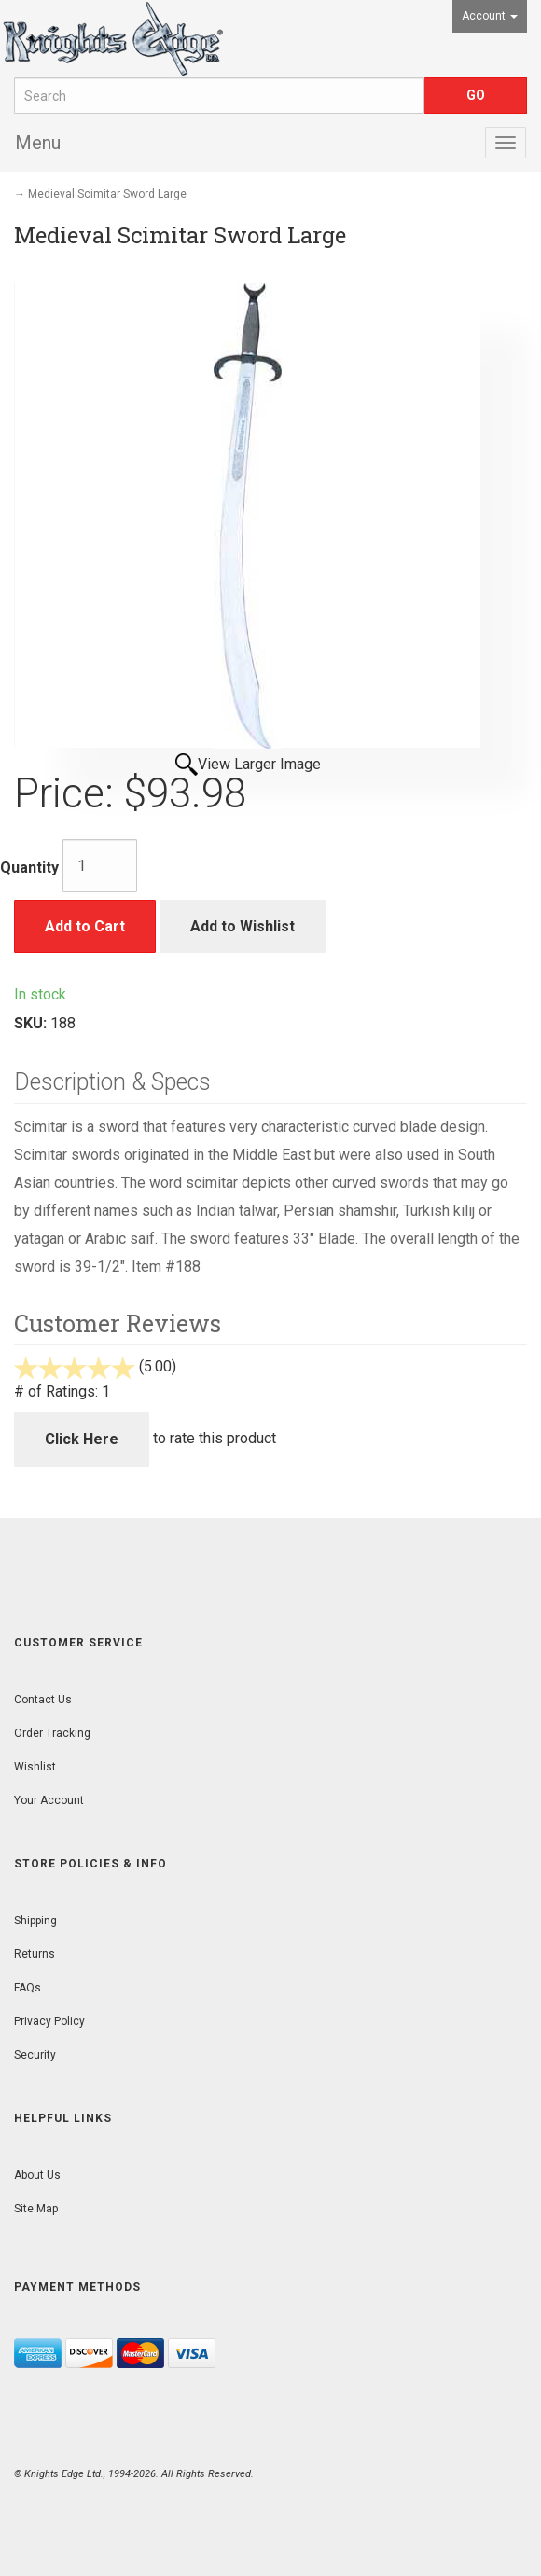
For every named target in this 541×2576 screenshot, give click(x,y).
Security (35, 2054)
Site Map (36, 2208)
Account (490, 15)
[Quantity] (99, 865)
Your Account (49, 1800)
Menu (38, 142)
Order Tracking (52, 1733)
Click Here (81, 1439)
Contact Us (43, 1699)
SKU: (32, 1023)
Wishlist (35, 1766)
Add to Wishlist (242, 926)
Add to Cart (85, 926)
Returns (34, 1954)
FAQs (27, 1987)
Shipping (35, 1920)
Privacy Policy (49, 2021)
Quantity (29, 867)
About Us (37, 2175)
